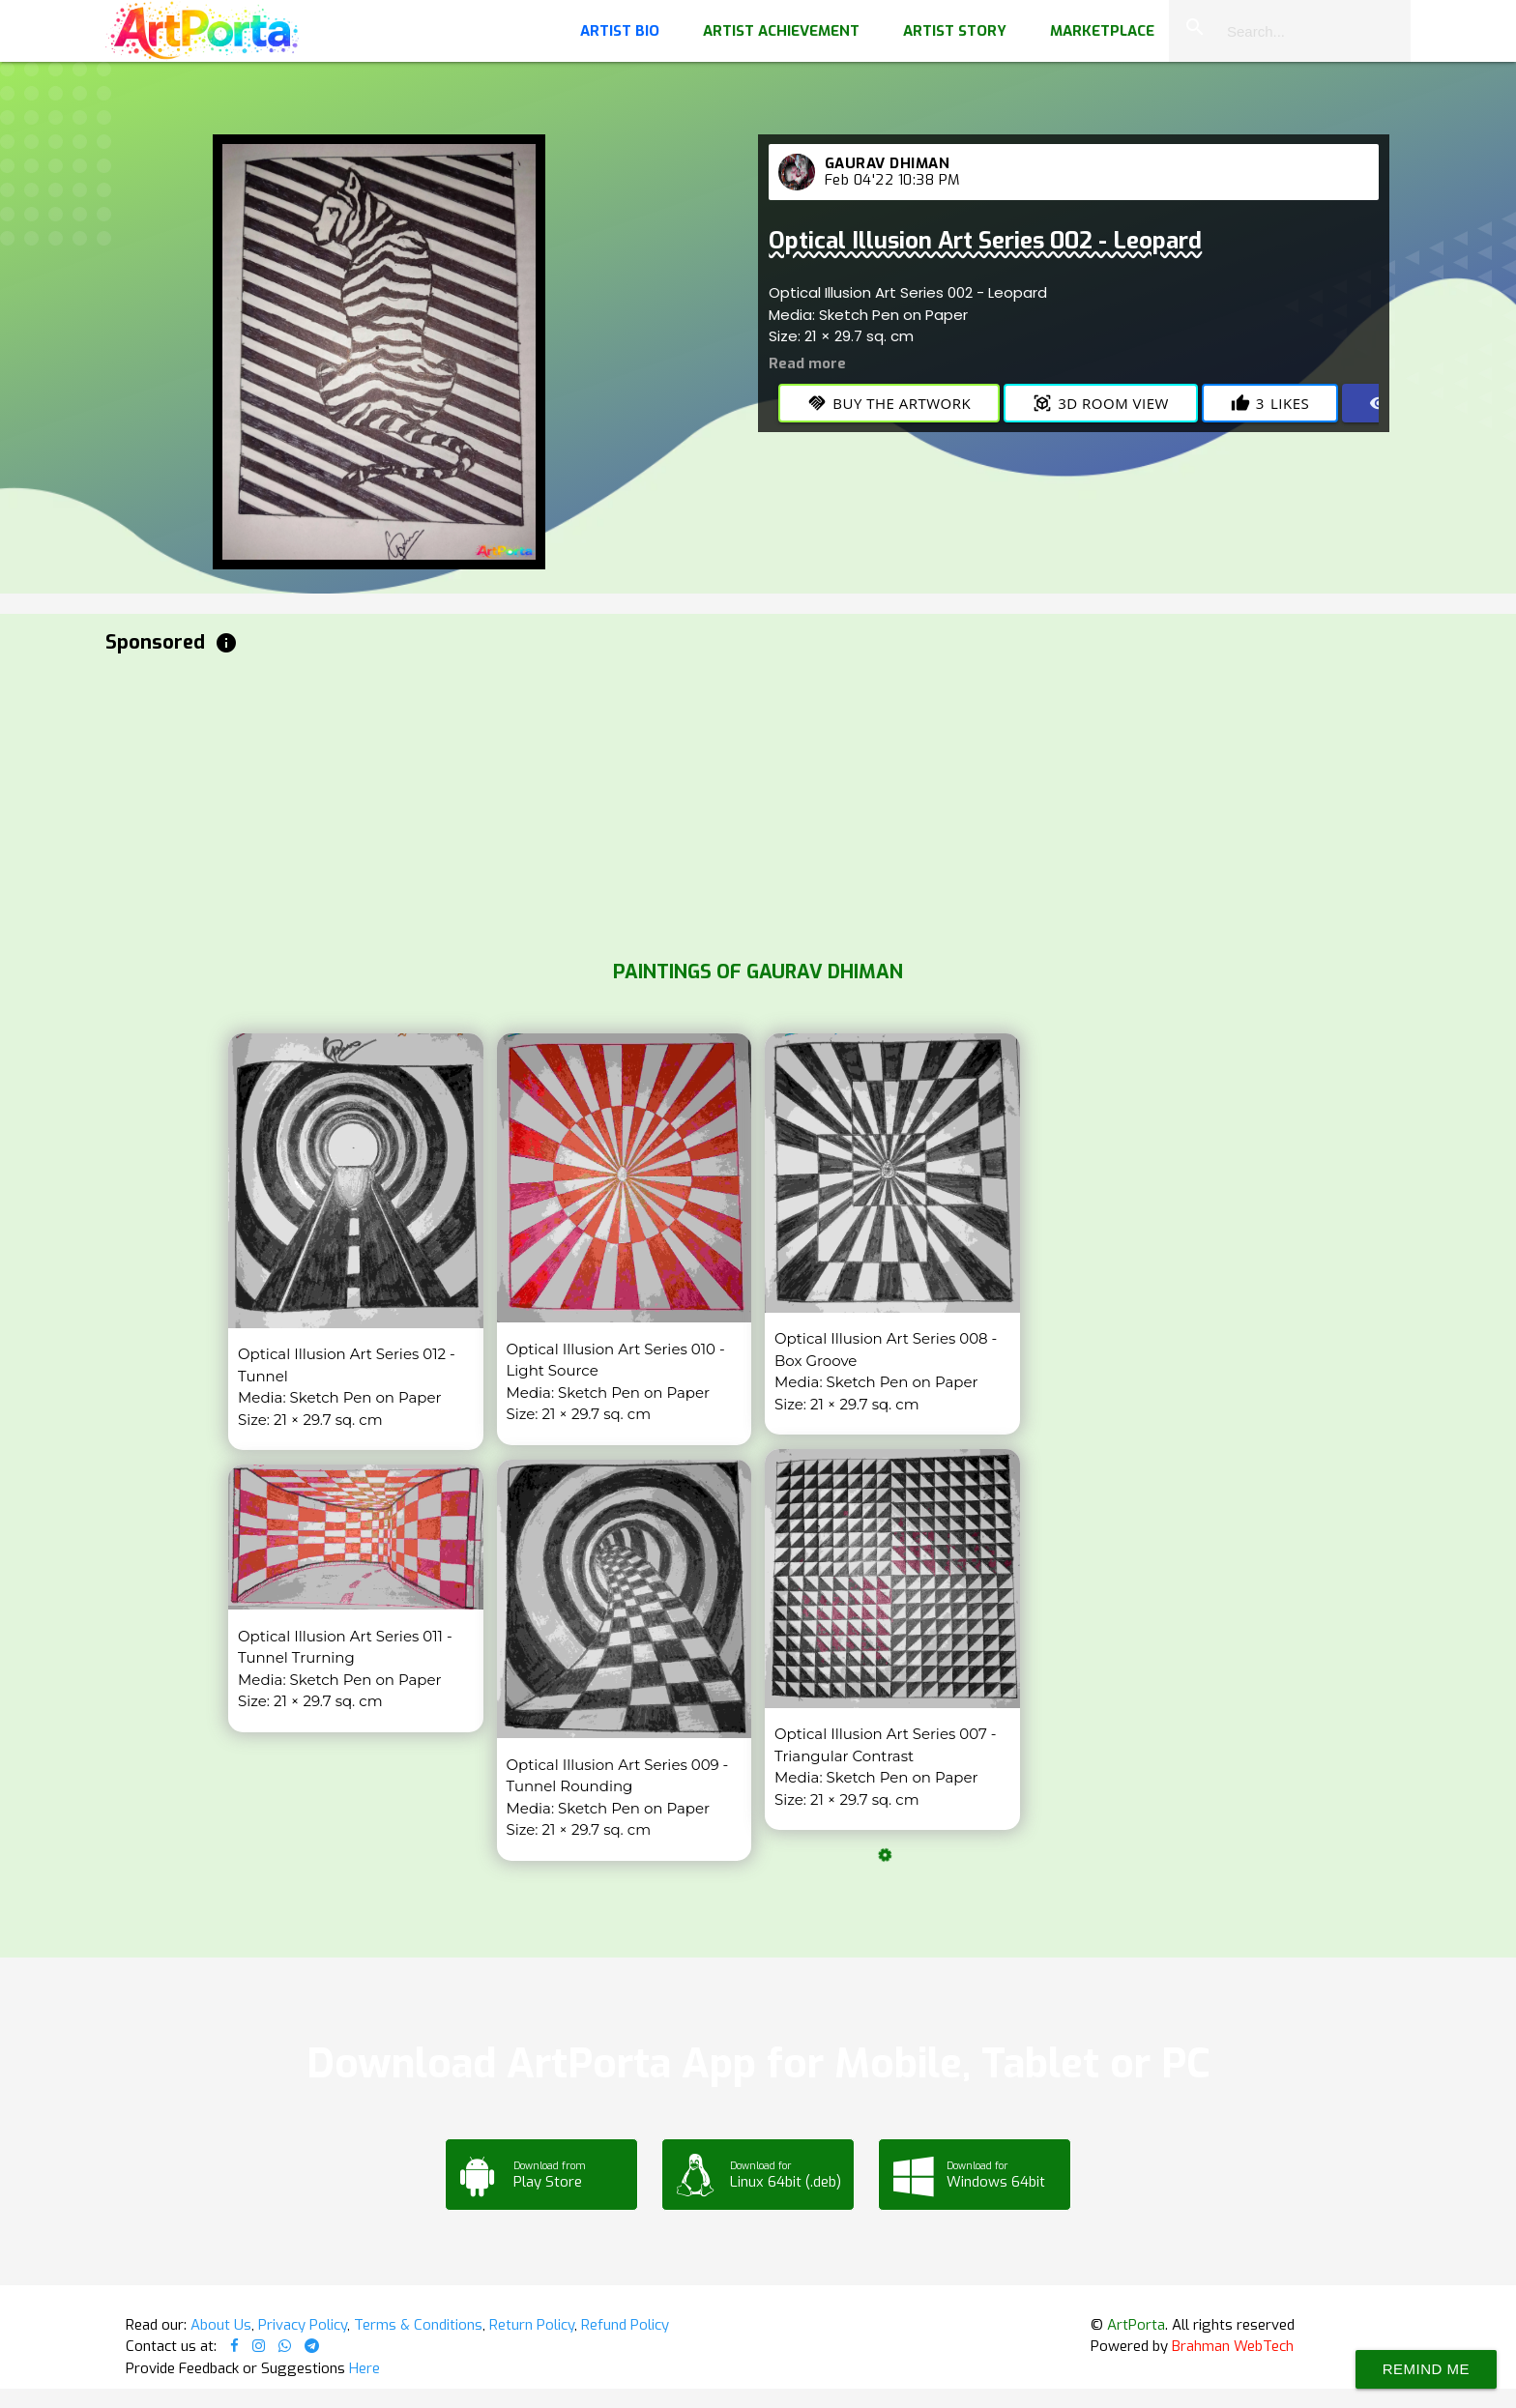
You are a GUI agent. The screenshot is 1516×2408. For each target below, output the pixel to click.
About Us (220, 2325)
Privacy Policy (302, 2325)
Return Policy (531, 2325)
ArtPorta (1136, 2325)
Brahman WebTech (1233, 2346)
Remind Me (1426, 2369)
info (226, 642)
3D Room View (1101, 403)
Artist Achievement (781, 31)
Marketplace (1102, 31)
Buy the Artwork (889, 403)
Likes (1270, 403)
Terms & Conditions (418, 2325)
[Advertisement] (685, 802)
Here (364, 2368)
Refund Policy (625, 2325)
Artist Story (954, 31)
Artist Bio (619, 31)
